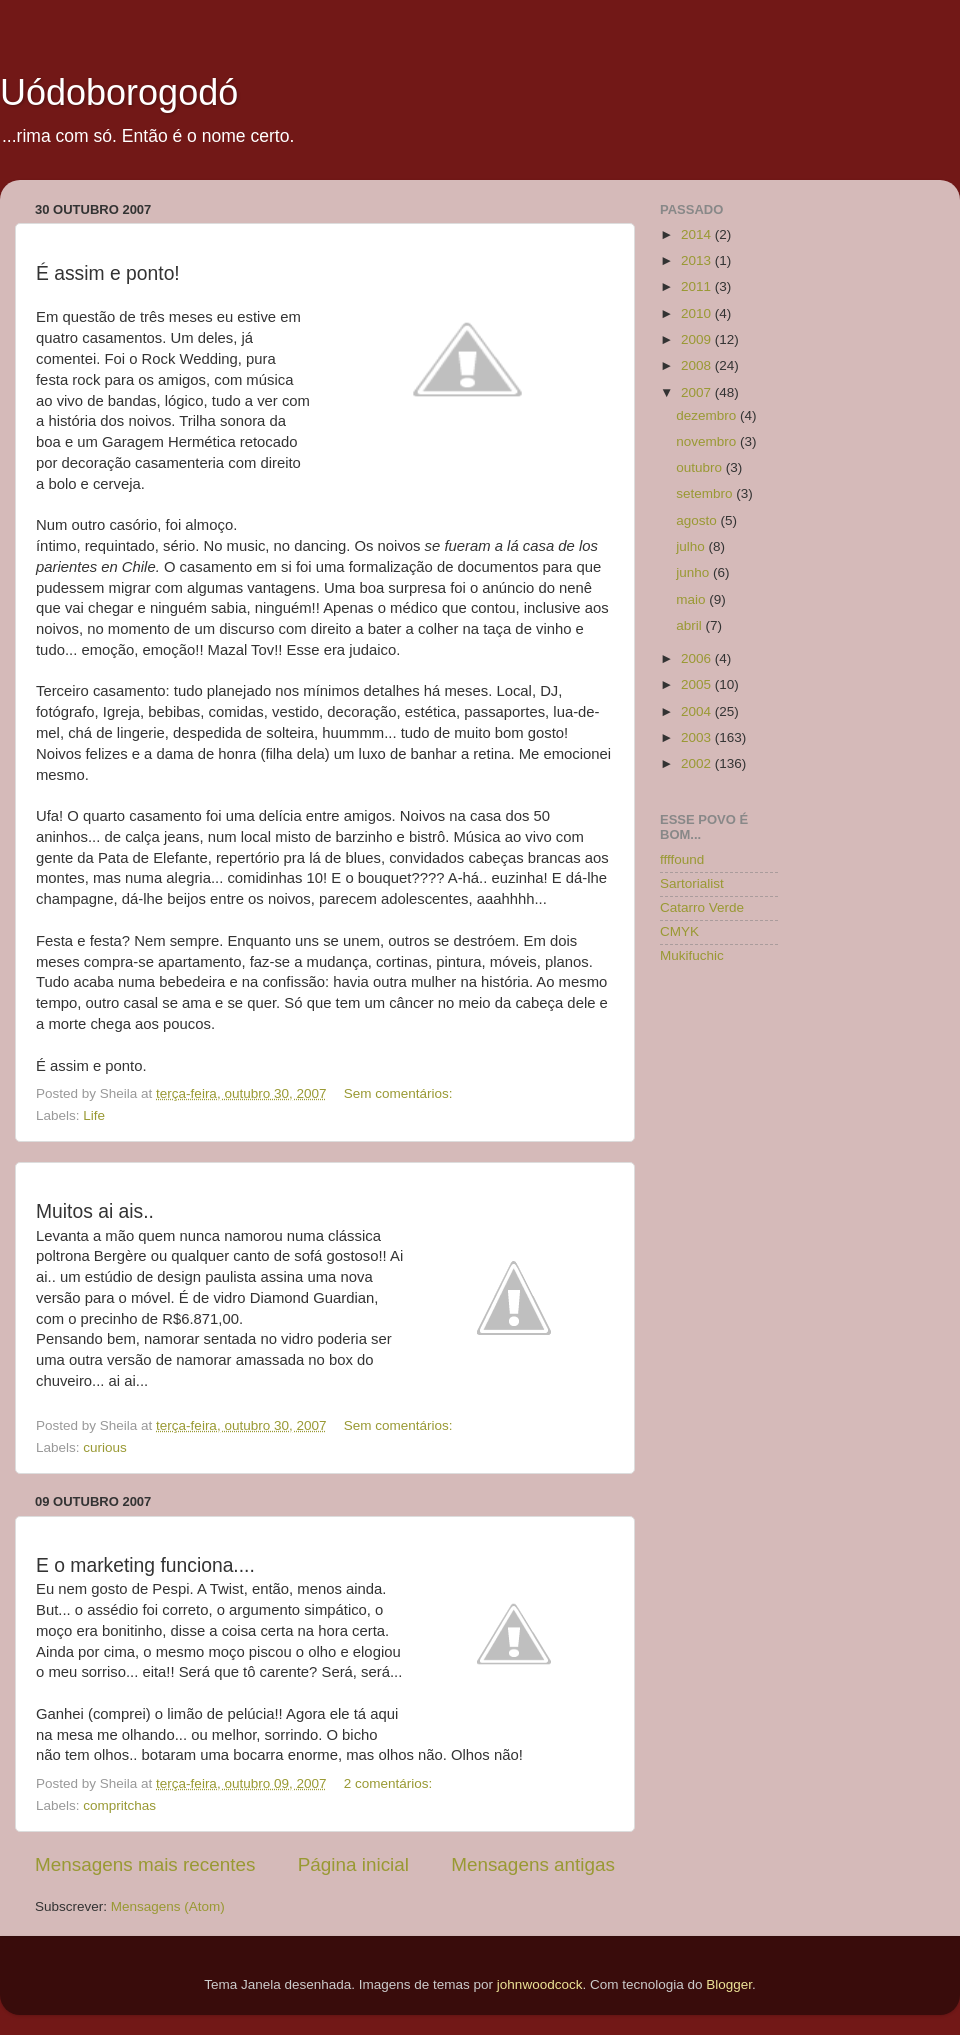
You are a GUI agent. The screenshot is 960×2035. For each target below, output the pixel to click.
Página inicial (353, 1864)
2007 (698, 392)
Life (94, 1115)
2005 (698, 684)
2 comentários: (390, 1783)
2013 (698, 260)
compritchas (119, 1805)
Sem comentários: (400, 1093)
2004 (698, 711)
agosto (698, 520)
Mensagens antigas (533, 1864)
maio (692, 599)
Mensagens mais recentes (145, 1864)
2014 (698, 234)
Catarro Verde (702, 907)
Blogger (729, 1984)
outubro (701, 467)
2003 (698, 737)
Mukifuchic (692, 955)
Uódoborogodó (119, 92)
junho (694, 572)
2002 (698, 763)
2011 (698, 286)
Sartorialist (692, 883)
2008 (698, 365)
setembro (706, 493)
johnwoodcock (540, 1984)
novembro (708, 441)
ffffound (682, 859)
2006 (698, 658)
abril (690, 625)
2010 (698, 313)
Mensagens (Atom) (168, 1906)
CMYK (679, 931)
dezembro (708, 415)
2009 (698, 339)
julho (692, 546)
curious (105, 1447)
